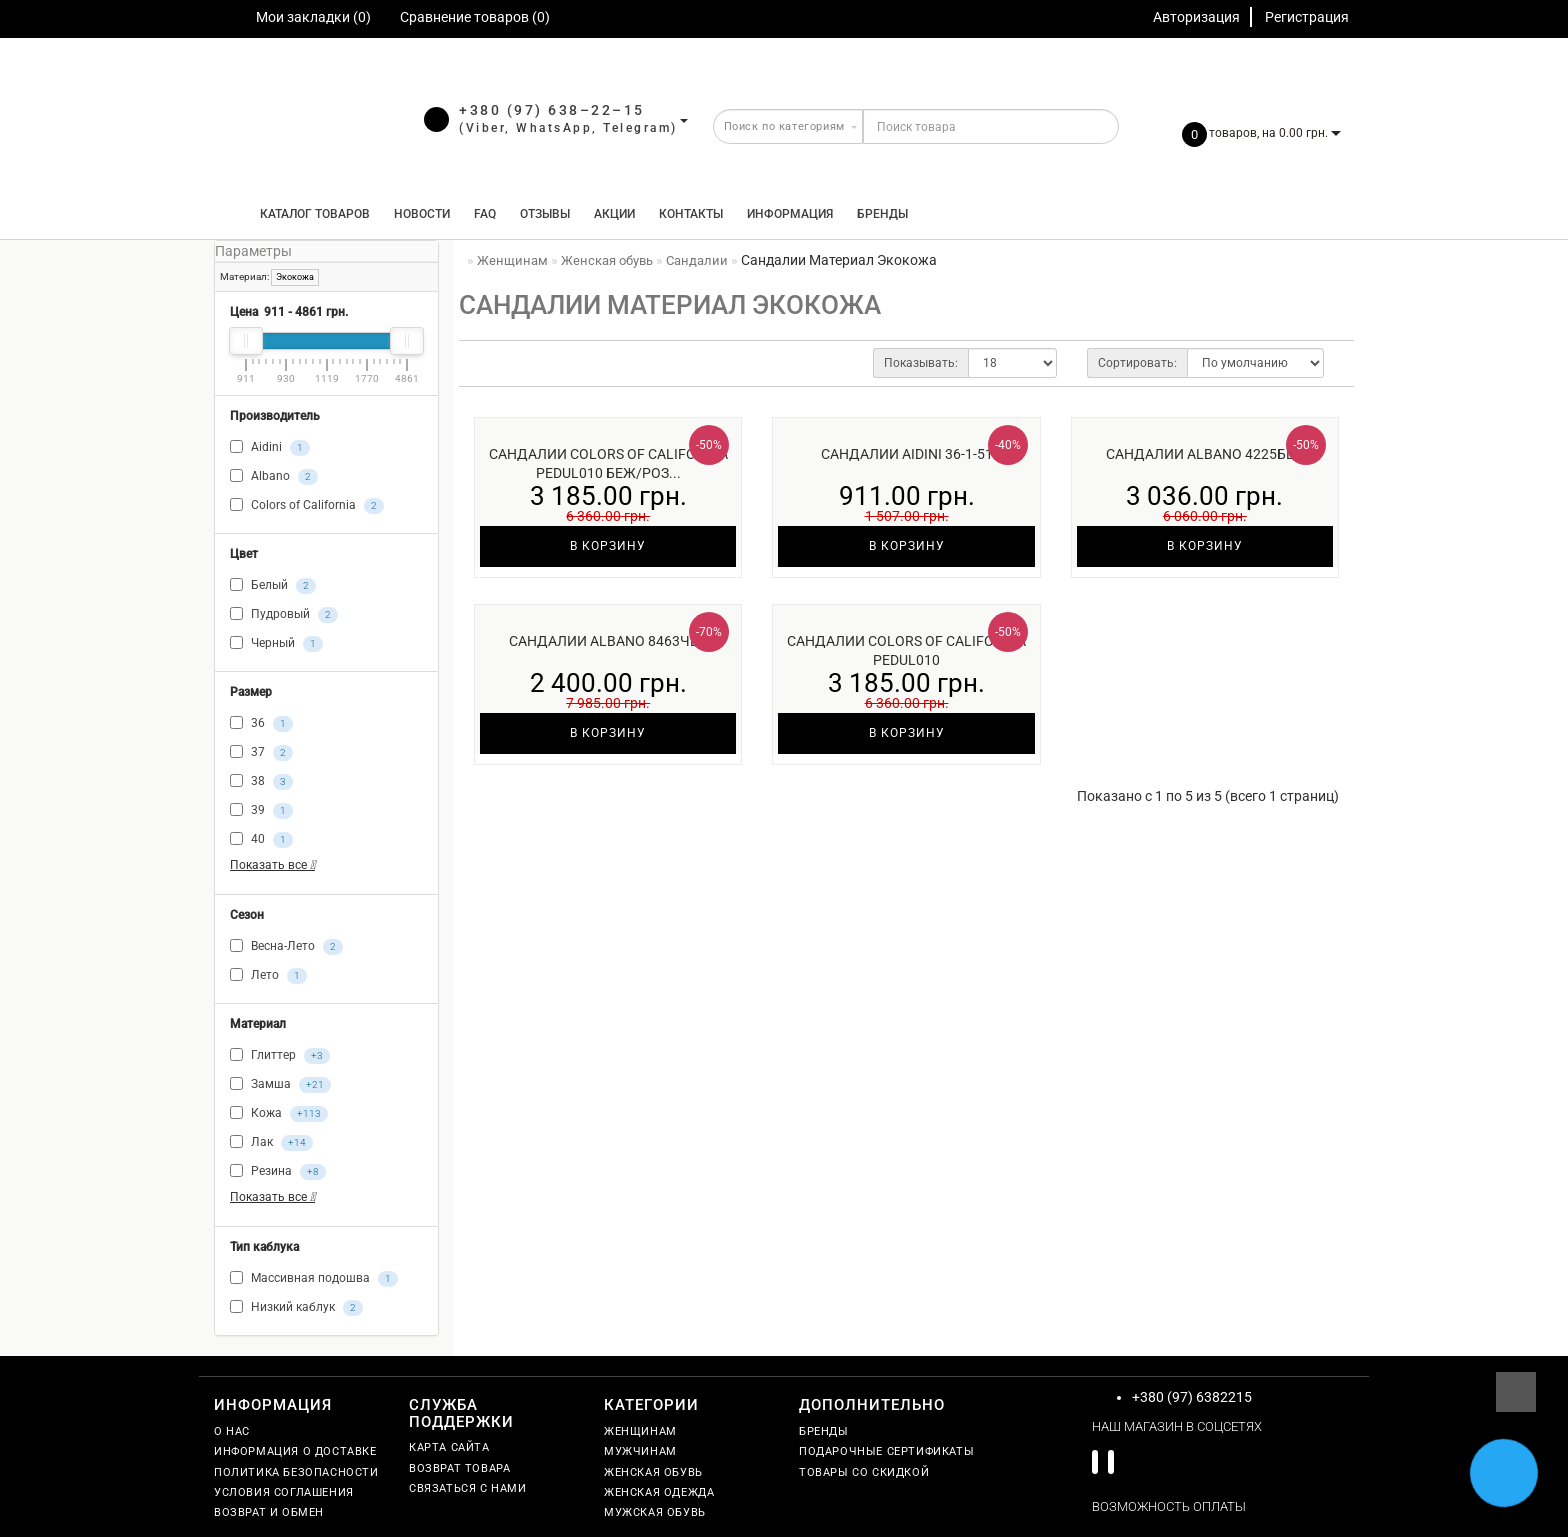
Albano (274, 477)
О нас (232, 1431)
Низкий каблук (296, 1308)
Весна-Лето (286, 947)
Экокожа (295, 277)
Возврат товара (459, 1468)
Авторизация (1196, 17)
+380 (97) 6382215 (1192, 1397)
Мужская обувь (655, 1512)
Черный (276, 644)
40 (261, 840)
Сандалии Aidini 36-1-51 (907, 454)
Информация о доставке (295, 1451)
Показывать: (921, 363)
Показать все (272, 865)
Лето (268, 976)
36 (261, 724)
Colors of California (307, 506)
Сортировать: (1137, 363)
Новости (422, 214)
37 (261, 753)
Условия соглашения (284, 1492)
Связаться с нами (468, 1488)
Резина (278, 1172)
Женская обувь (653, 1472)
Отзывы (545, 214)
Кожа (279, 1114)
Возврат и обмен (269, 1512)
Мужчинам (640, 1451)
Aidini (270, 448)
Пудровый (284, 615)
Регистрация (1307, 17)
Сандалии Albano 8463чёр (608, 641)
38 (261, 782)
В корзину (608, 546)
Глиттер (280, 1056)
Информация (790, 214)
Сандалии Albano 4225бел (1205, 454)
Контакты (691, 214)
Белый (273, 586)
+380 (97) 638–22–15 (552, 110)
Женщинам (640, 1431)
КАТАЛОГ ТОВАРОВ (310, 214)
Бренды (882, 214)
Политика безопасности (296, 1472)
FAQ (485, 214)
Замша (280, 1085)
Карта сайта (449, 1447)
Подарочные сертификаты (886, 1451)
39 (261, 811)
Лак (271, 1143)
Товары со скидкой (864, 1472)
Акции (614, 214)
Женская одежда (659, 1492)
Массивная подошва (314, 1279)
